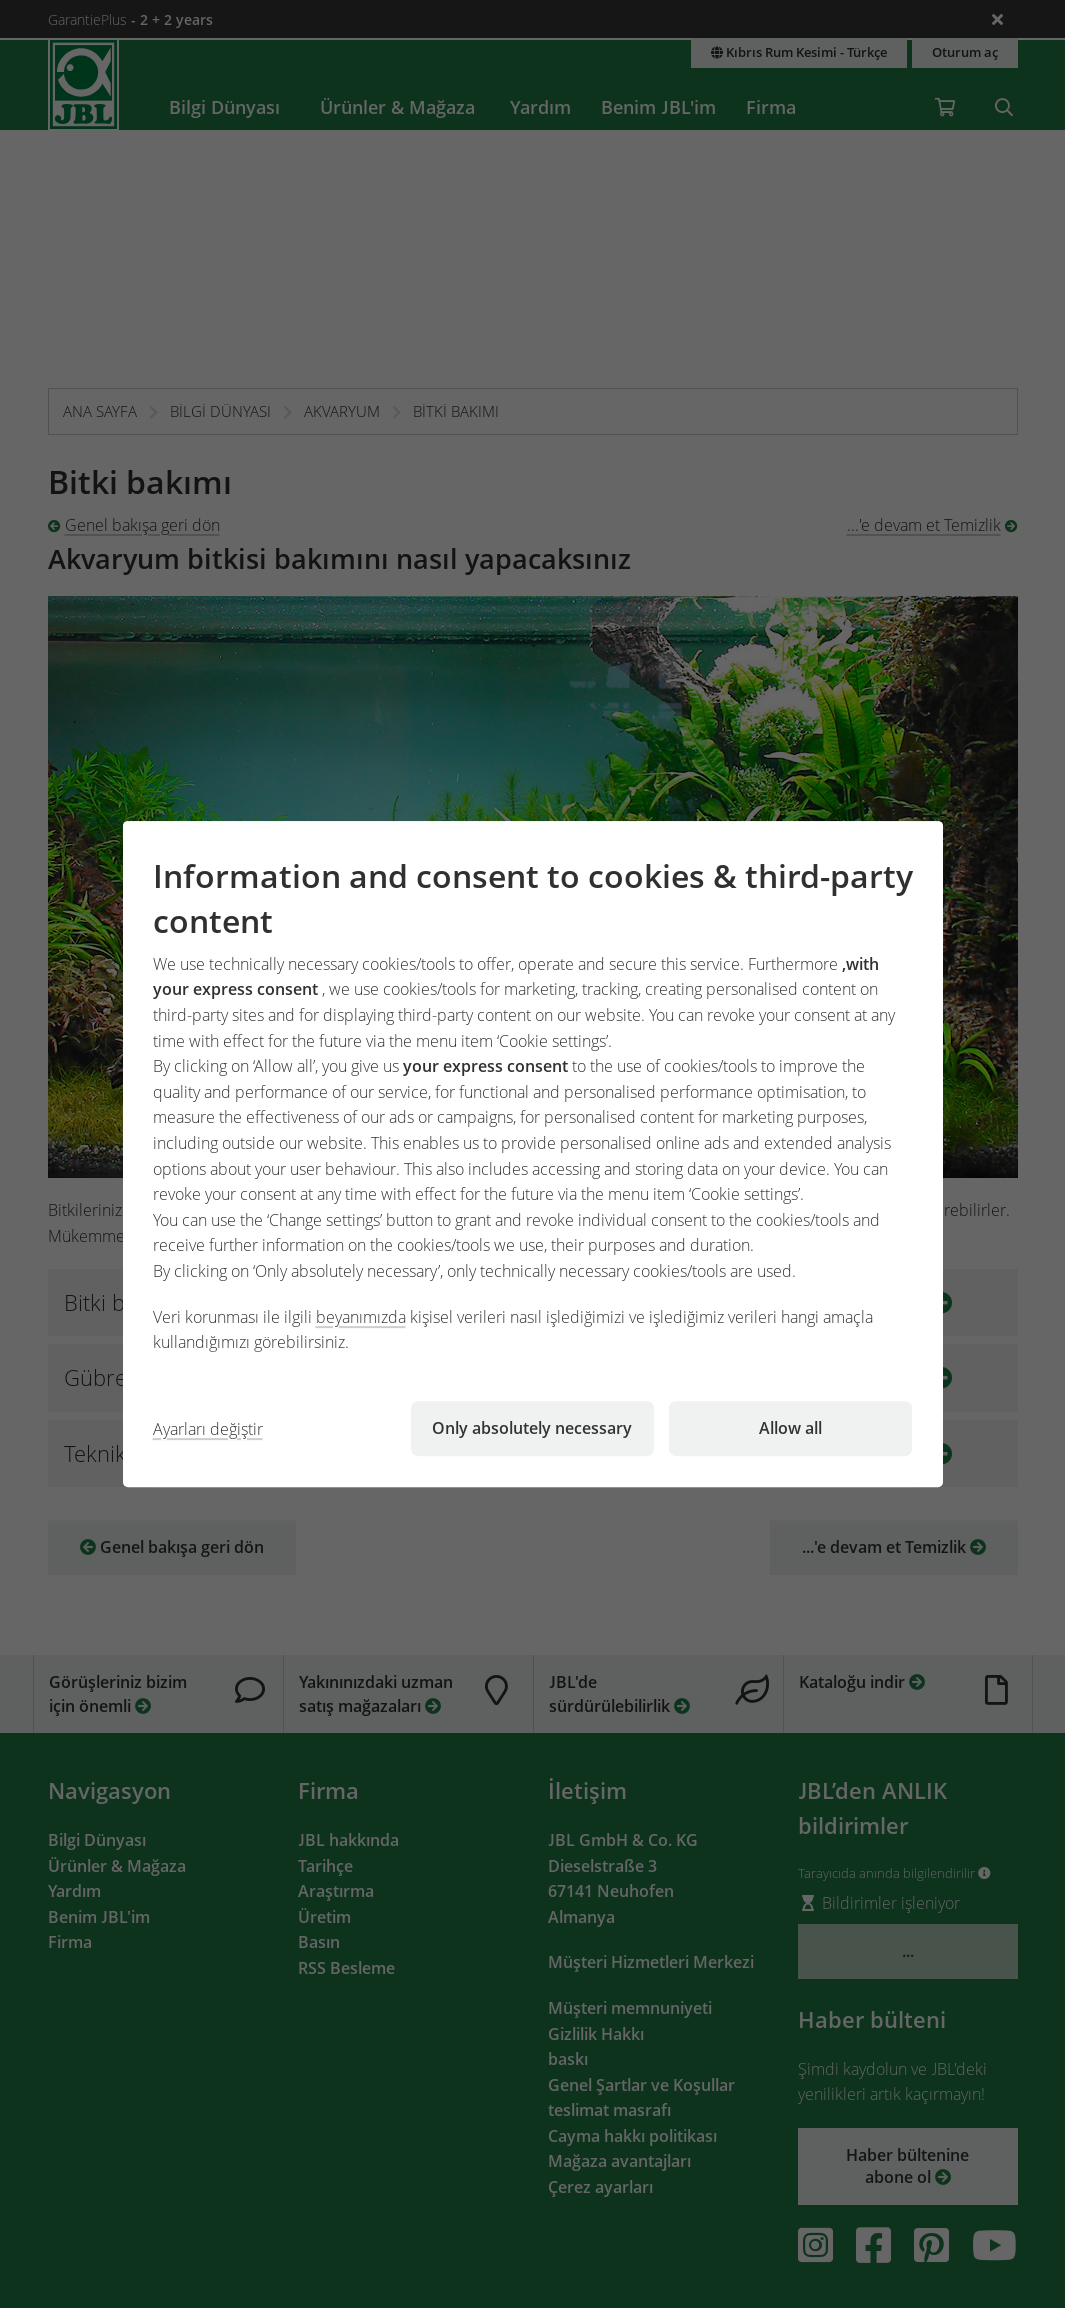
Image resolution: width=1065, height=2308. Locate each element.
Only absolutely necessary (532, 1428)
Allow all (790, 1428)
